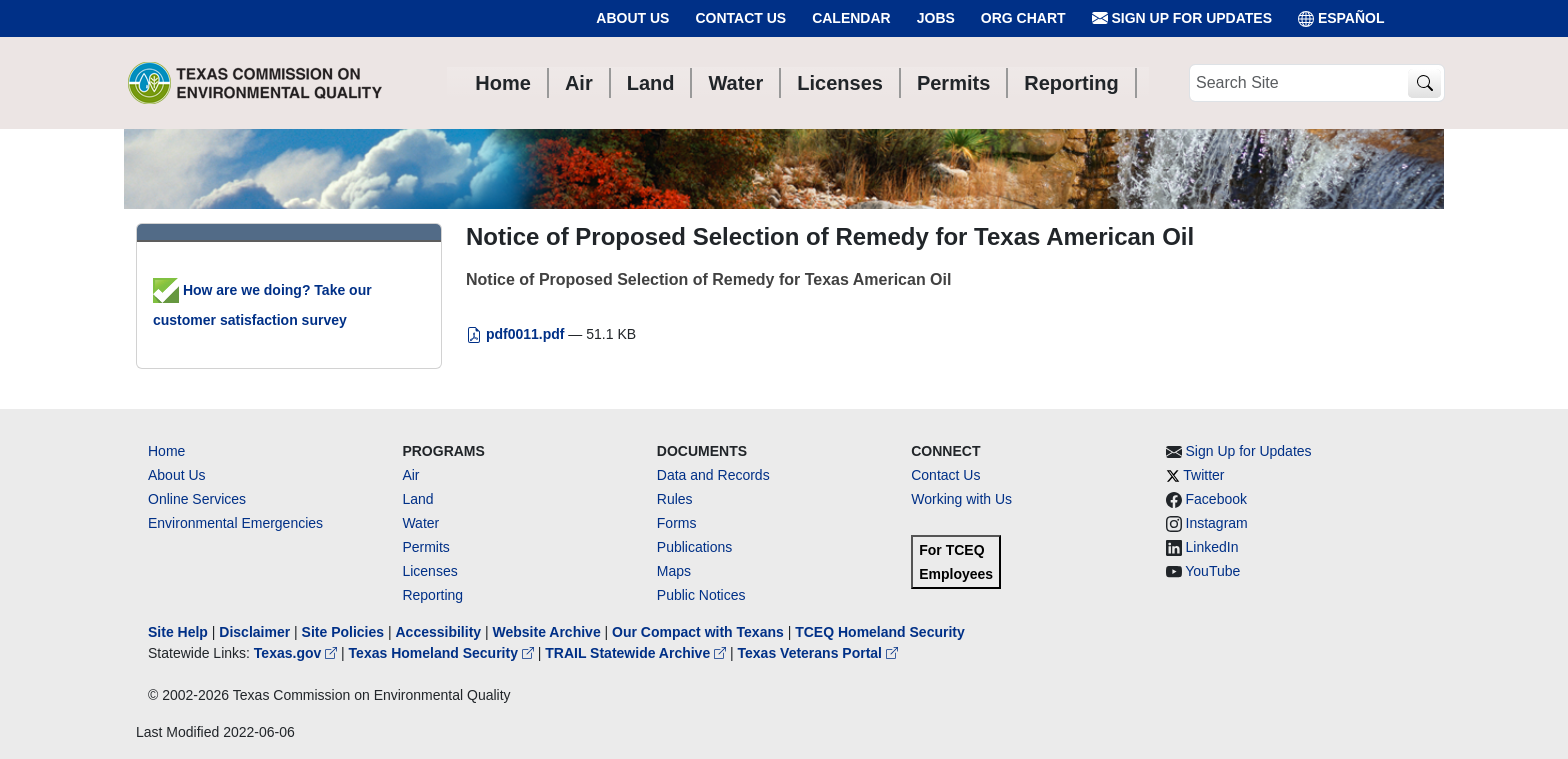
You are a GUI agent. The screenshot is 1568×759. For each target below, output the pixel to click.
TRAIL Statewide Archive (637, 653)
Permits (425, 547)
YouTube (1212, 571)
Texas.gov (297, 653)
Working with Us (961, 499)
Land (417, 499)
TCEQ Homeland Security (880, 632)
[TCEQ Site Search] (1424, 83)
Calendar (851, 18)
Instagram (1217, 523)
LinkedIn (1212, 547)
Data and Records (713, 475)
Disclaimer (254, 632)
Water (420, 523)
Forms (677, 523)
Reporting (432, 595)
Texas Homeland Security (443, 653)
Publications (695, 547)
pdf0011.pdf (517, 334)
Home (166, 451)
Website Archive (547, 632)
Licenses (429, 571)
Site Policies (343, 632)
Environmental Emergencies (235, 523)
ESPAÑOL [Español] (1341, 18)
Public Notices (701, 595)
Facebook (1216, 499)
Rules (675, 499)
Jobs (936, 18)
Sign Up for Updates (1182, 18)
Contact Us (740, 18)
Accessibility (440, 632)
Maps (674, 571)
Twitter (1203, 475)
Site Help (178, 632)
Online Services (197, 499)
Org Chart (1023, 18)
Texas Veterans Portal (818, 653)
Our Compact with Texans (698, 632)
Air (410, 475)
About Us (632, 18)
